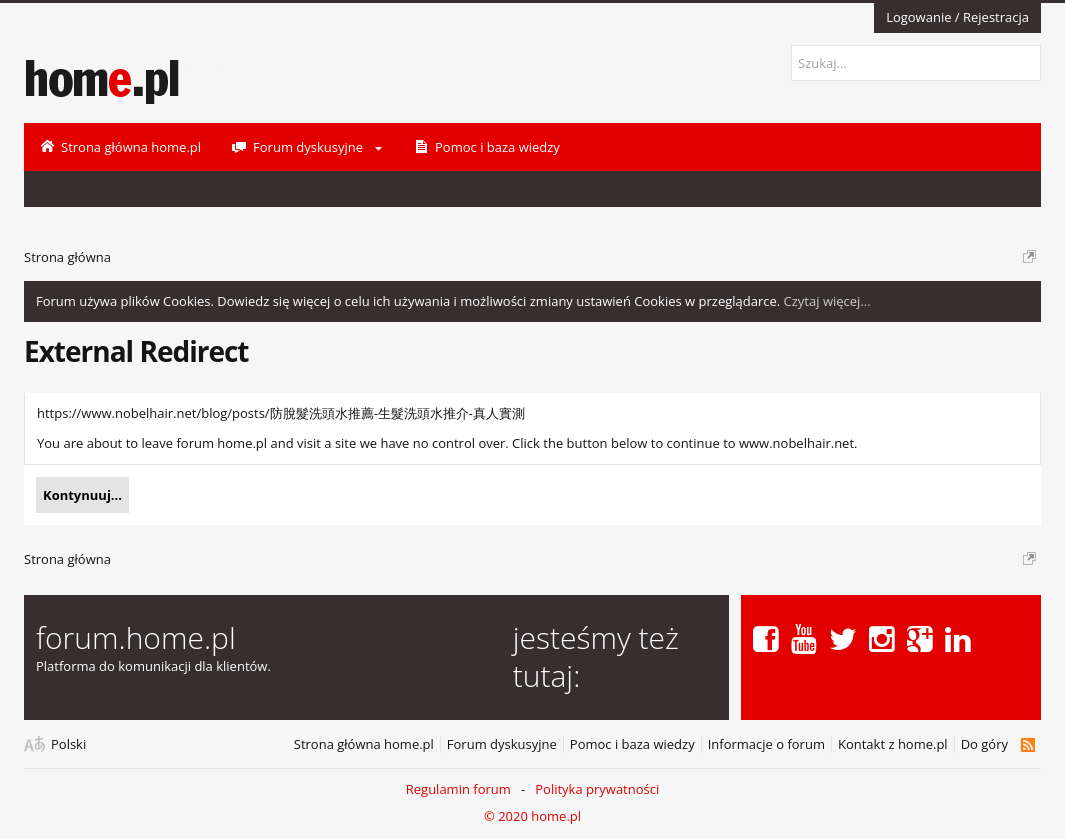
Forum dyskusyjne (502, 744)
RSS (1027, 745)
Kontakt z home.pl (893, 744)
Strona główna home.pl (364, 744)
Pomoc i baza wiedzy (632, 744)
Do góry (984, 744)
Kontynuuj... (82, 495)
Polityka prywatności (597, 789)
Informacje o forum (766, 744)
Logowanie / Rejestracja (957, 17)
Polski (68, 744)
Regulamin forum (458, 789)
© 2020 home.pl (532, 816)
